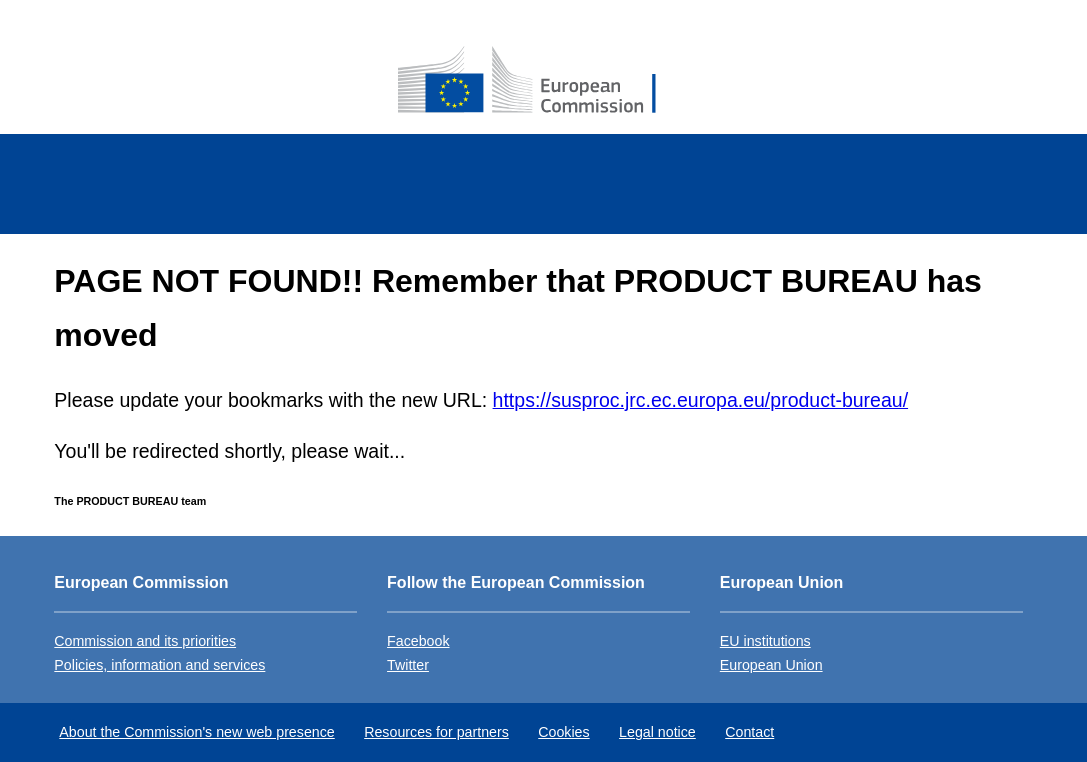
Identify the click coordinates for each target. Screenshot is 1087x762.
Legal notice (657, 732)
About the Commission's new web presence (196, 732)
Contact (749, 732)
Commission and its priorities (145, 641)
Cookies (563, 732)
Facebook (418, 641)
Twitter (408, 665)
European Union (771, 665)
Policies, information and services (159, 665)
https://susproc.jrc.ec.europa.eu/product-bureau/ (700, 400)
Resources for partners (436, 732)
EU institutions (765, 641)
